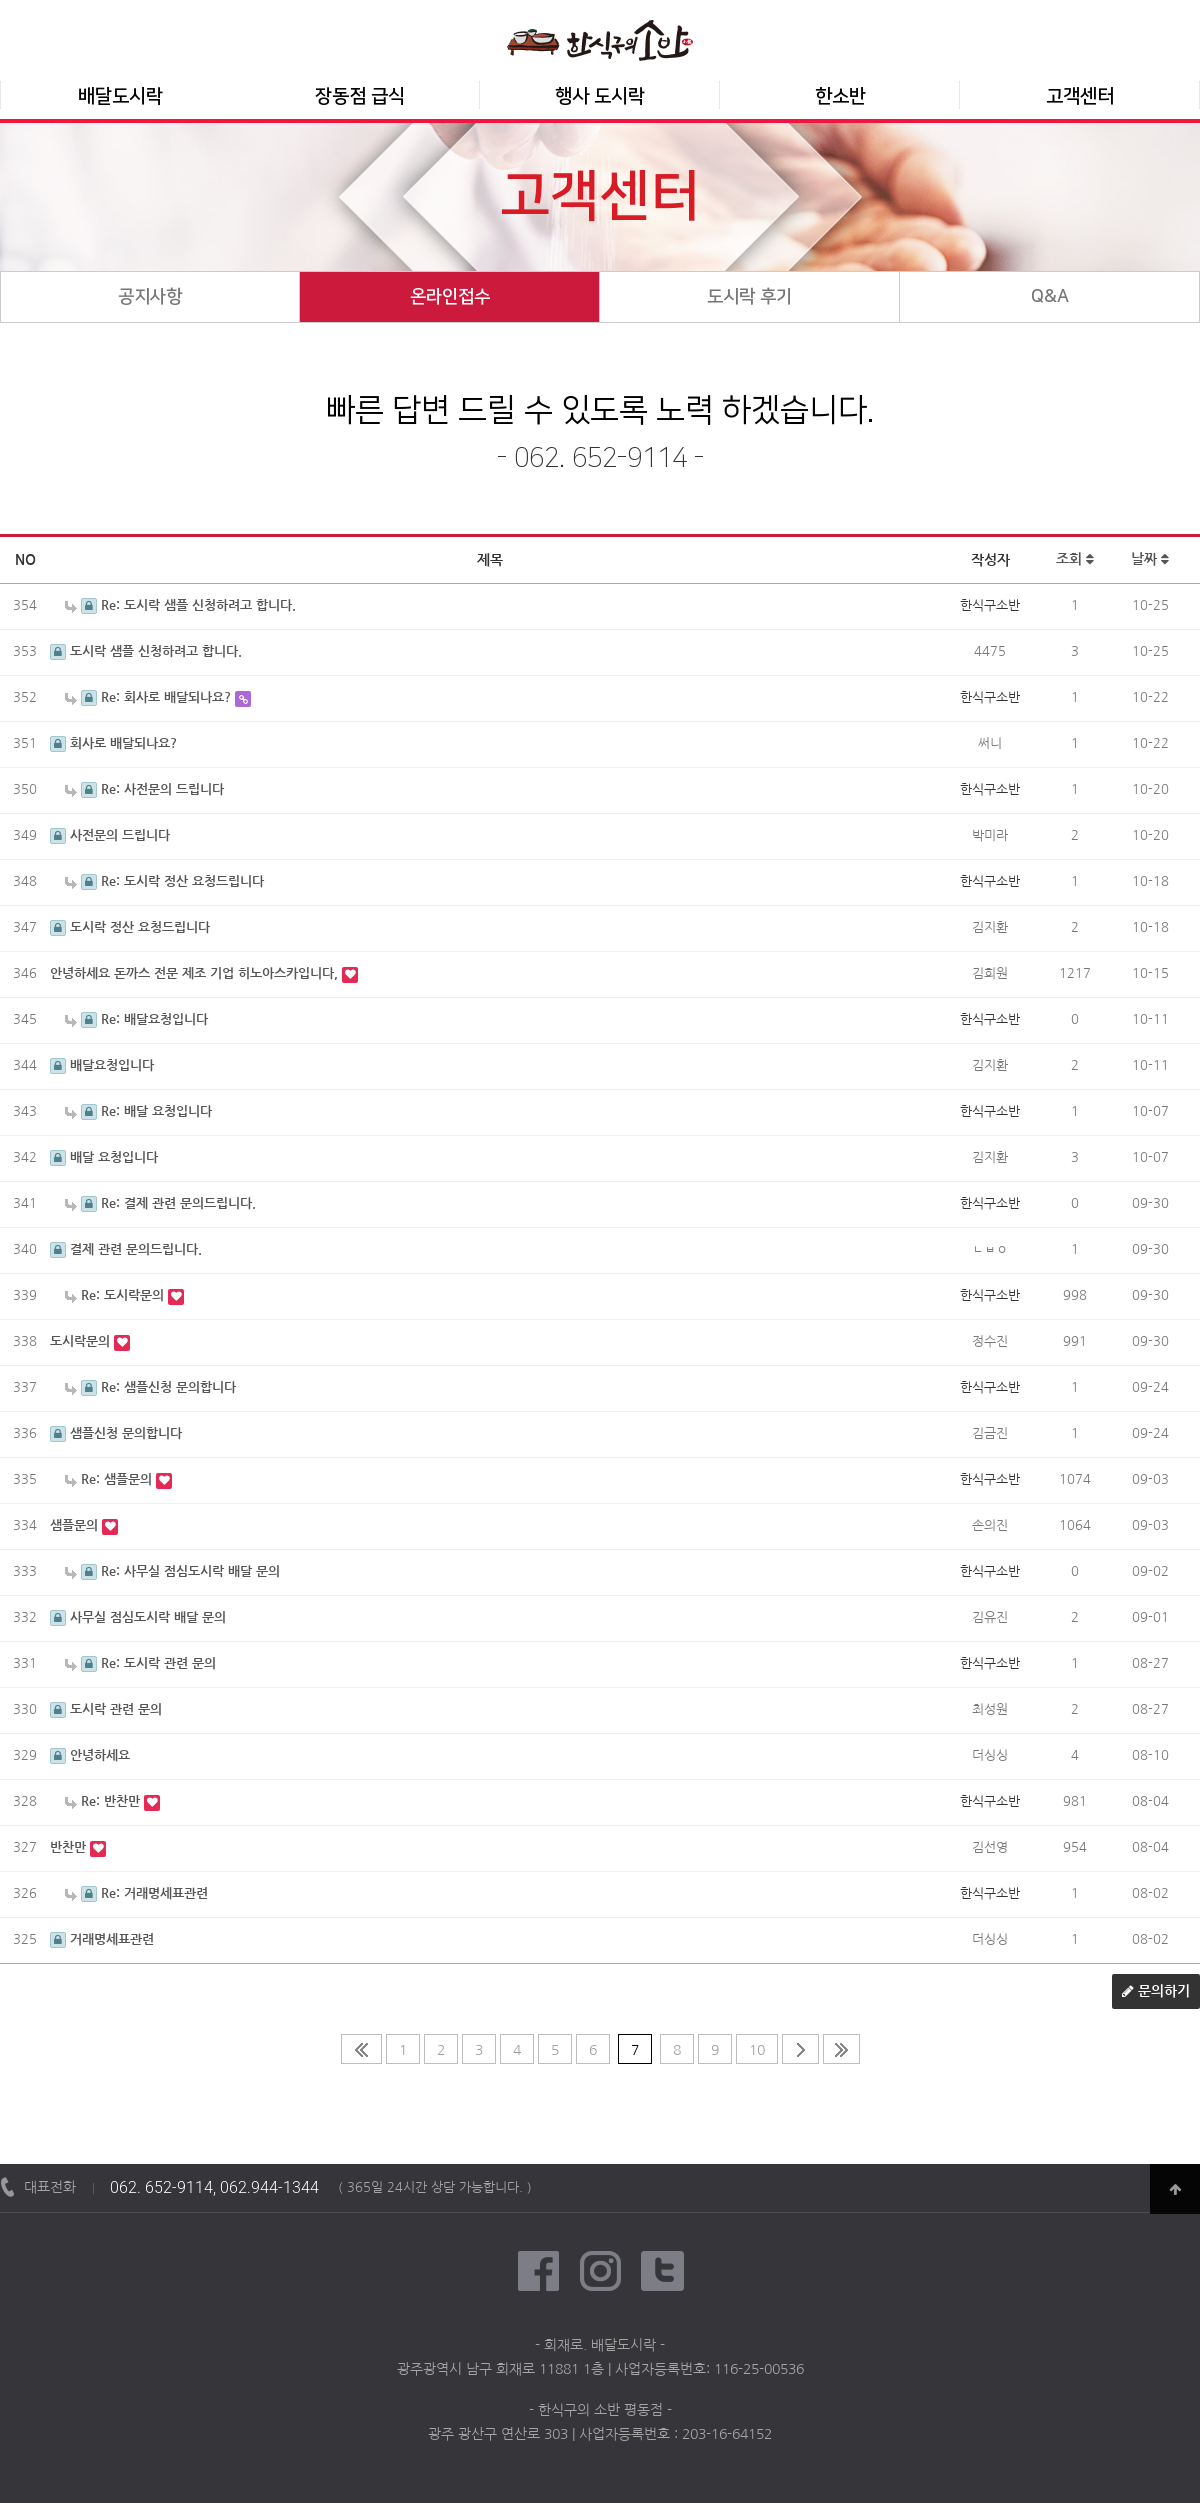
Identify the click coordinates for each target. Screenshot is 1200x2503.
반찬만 (70, 1847)
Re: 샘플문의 (110, 1479)
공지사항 (150, 297)
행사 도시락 (600, 96)
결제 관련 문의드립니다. (126, 1249)
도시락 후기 (749, 297)
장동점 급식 (360, 96)
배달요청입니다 (102, 1065)
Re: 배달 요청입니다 (138, 1111)
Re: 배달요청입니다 (136, 1019)
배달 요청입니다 (104, 1157)
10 (757, 2050)
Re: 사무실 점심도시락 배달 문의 (172, 1571)
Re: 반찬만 (104, 1801)
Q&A (1050, 297)
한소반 (840, 96)
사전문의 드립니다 (110, 835)
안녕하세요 (90, 1755)
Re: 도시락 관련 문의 (140, 1663)
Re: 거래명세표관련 (136, 1893)
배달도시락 (120, 96)
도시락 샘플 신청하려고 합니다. (146, 651)
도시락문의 (82, 1341)
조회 (1075, 559)
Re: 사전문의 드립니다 (144, 789)
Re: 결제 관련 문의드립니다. (160, 1203)
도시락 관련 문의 (106, 1709)
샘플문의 (76, 1525)
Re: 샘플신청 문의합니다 (150, 1387)
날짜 (1150, 559)
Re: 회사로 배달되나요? (150, 697)
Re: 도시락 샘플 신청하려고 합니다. (180, 605)
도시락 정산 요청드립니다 (130, 927)
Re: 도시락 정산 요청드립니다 (164, 881)
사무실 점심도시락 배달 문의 (138, 1617)
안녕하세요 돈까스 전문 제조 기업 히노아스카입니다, (196, 973)
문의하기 (1156, 1992)
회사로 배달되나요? (113, 743)
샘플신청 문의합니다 (116, 1433)
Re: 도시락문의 (116, 1295)
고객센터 (1080, 96)
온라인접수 (450, 297)
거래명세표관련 (102, 1939)
